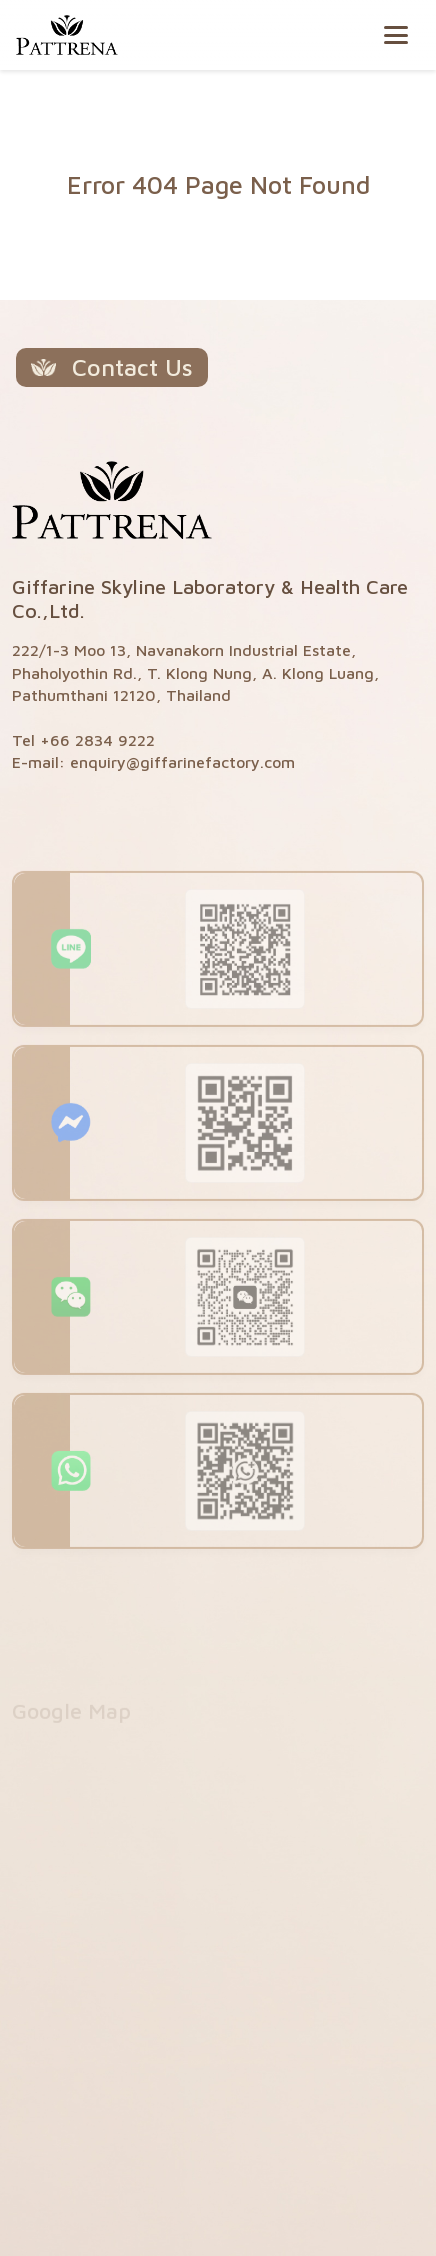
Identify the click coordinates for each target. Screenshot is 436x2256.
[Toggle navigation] (396, 35)
